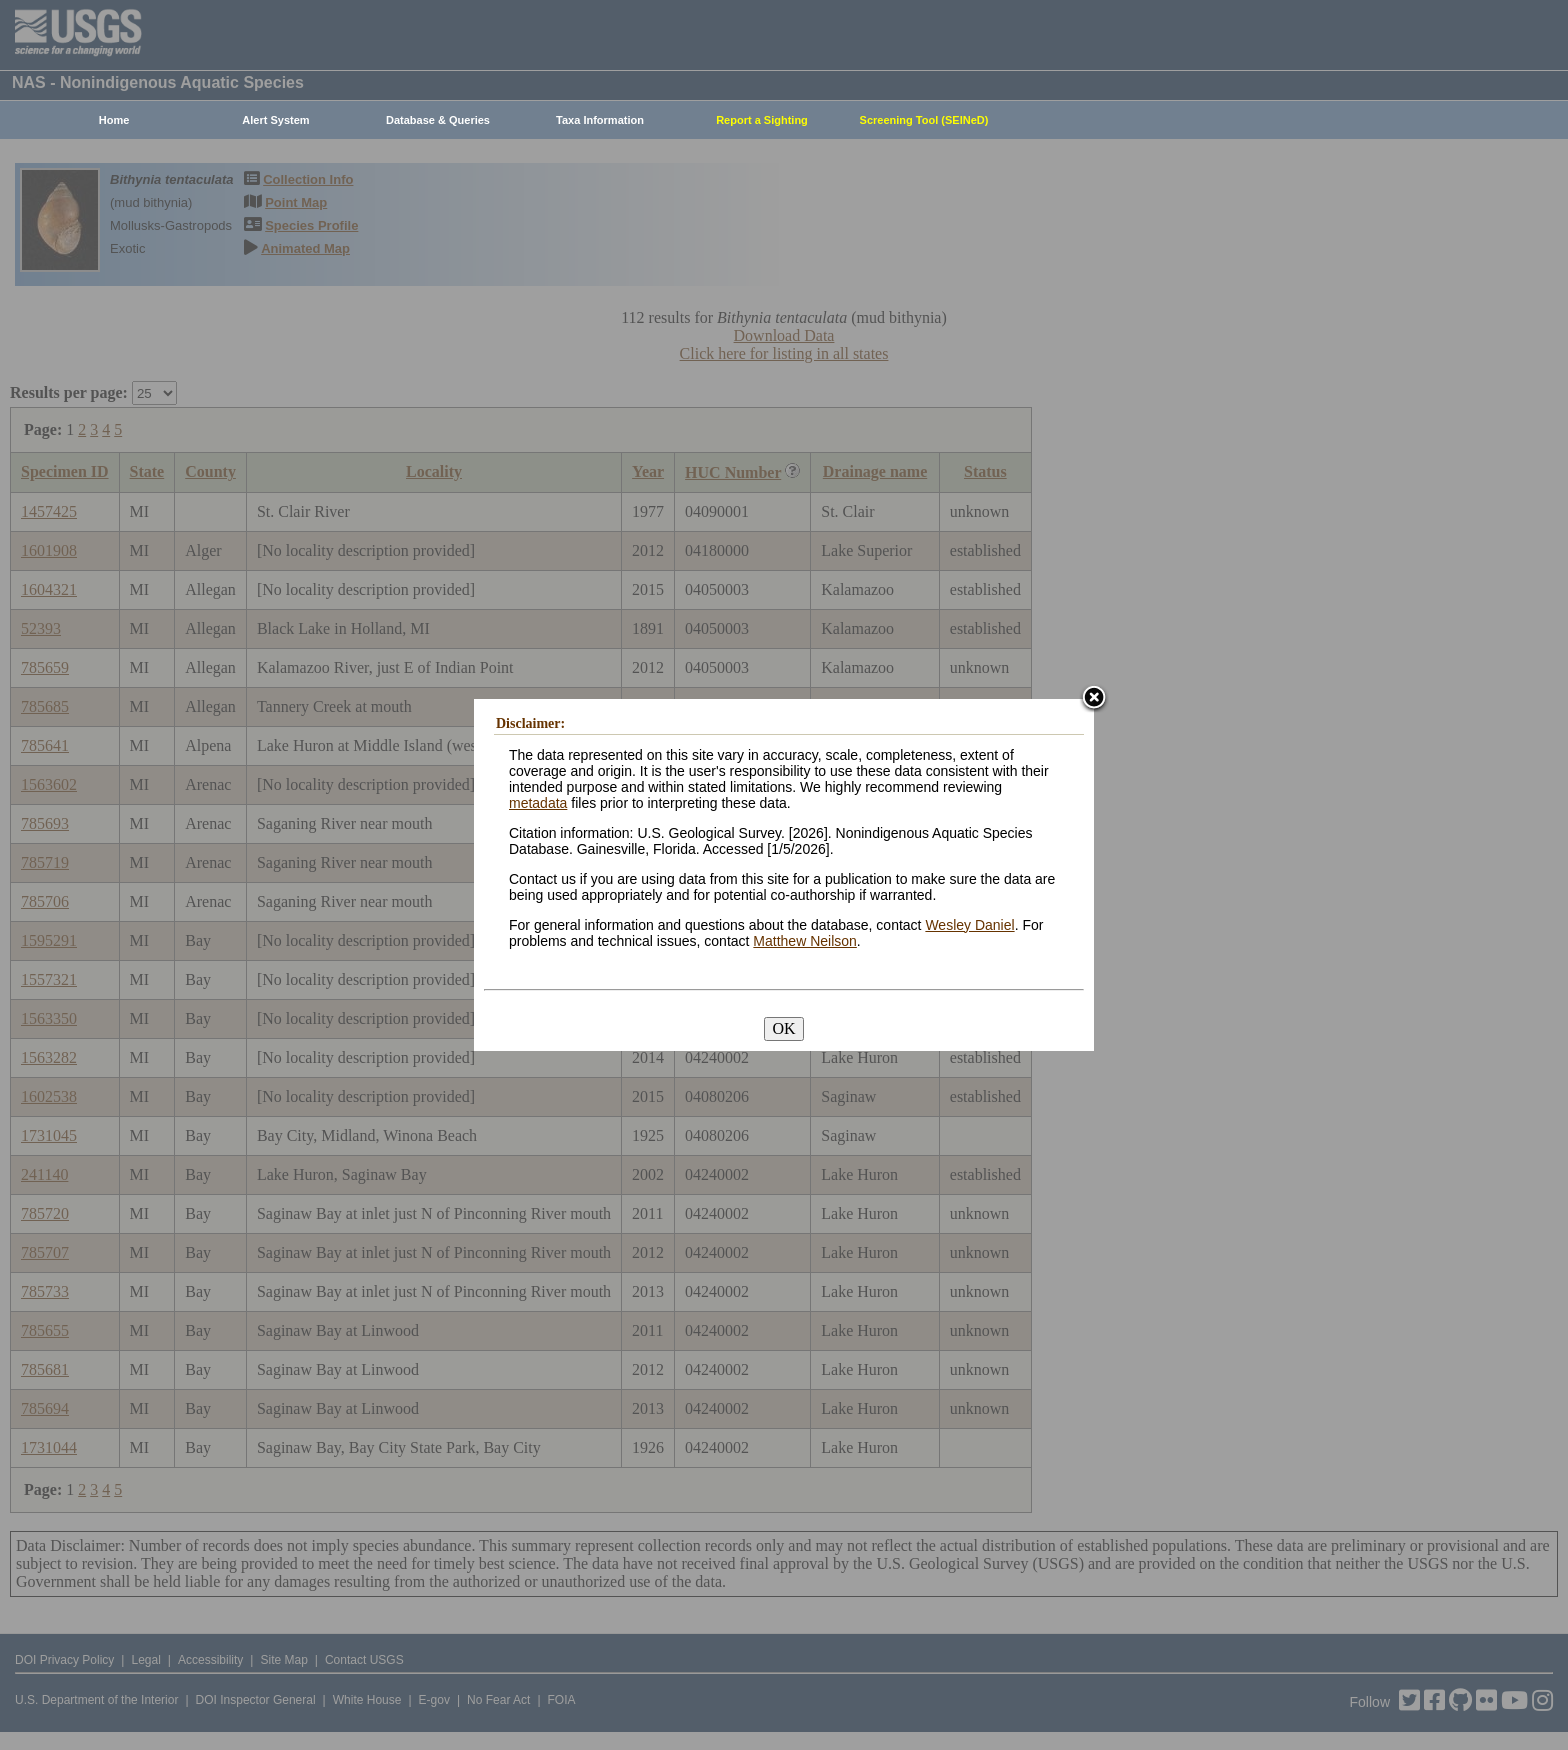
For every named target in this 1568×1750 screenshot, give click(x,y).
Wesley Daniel (969, 925)
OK (783, 1028)
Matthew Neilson (805, 941)
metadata (538, 803)
